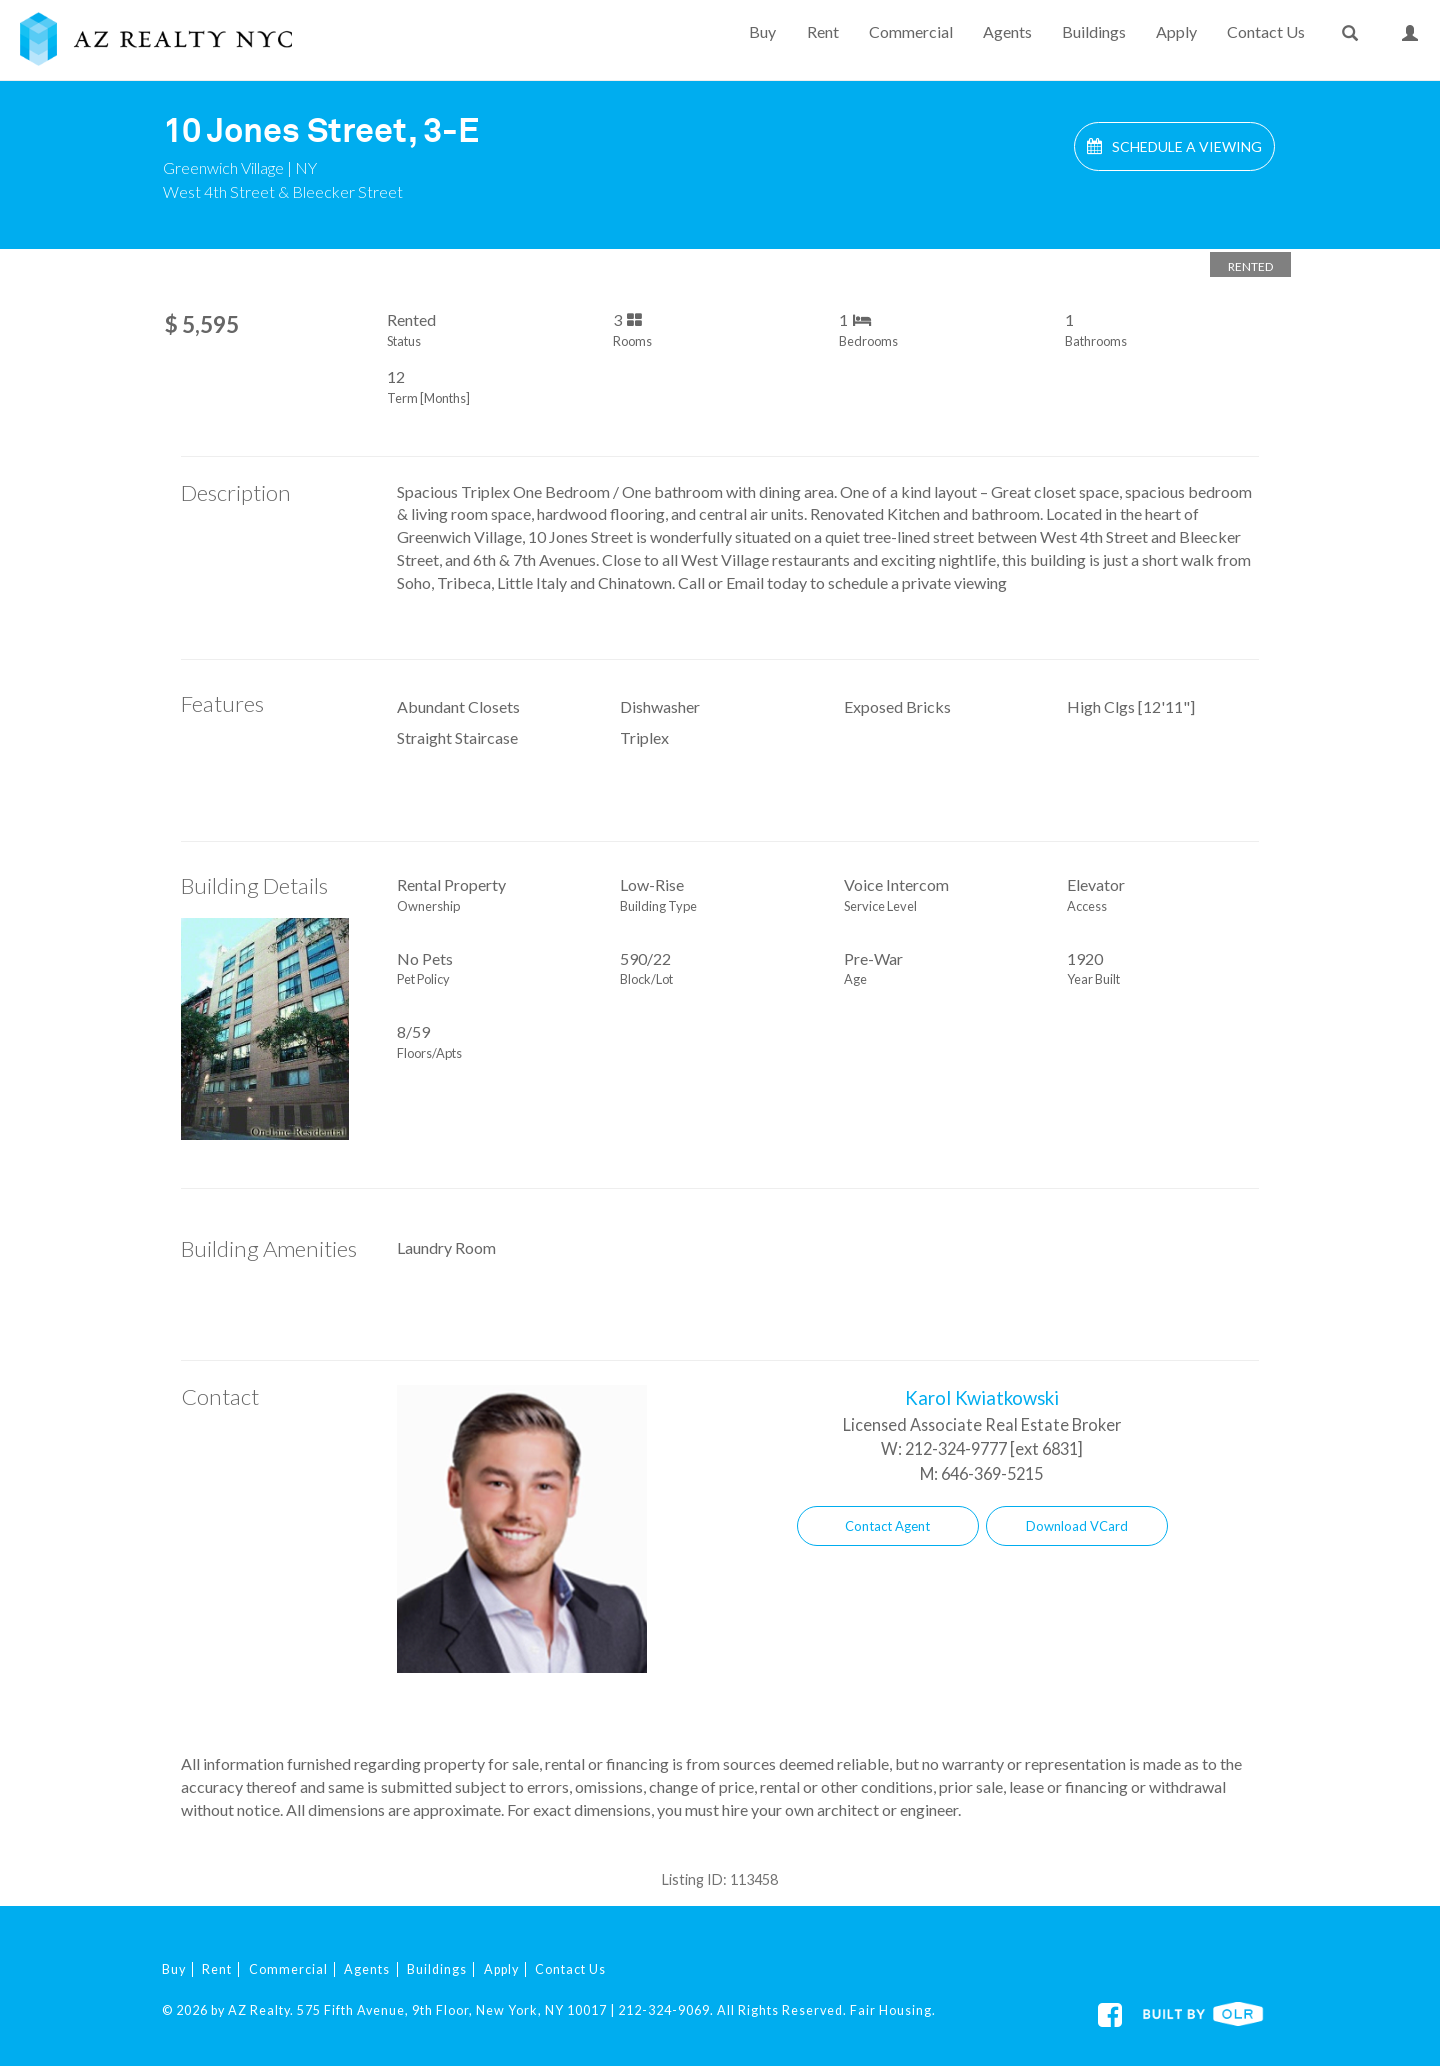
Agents (1007, 31)
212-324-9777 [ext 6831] (994, 1448)
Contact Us (1266, 31)
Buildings (1094, 31)
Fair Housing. (893, 2010)
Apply (1176, 31)
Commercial (911, 31)
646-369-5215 (992, 1473)
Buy (762, 31)
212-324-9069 (664, 2010)
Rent (823, 31)
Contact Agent (887, 1526)
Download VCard (1077, 1526)
